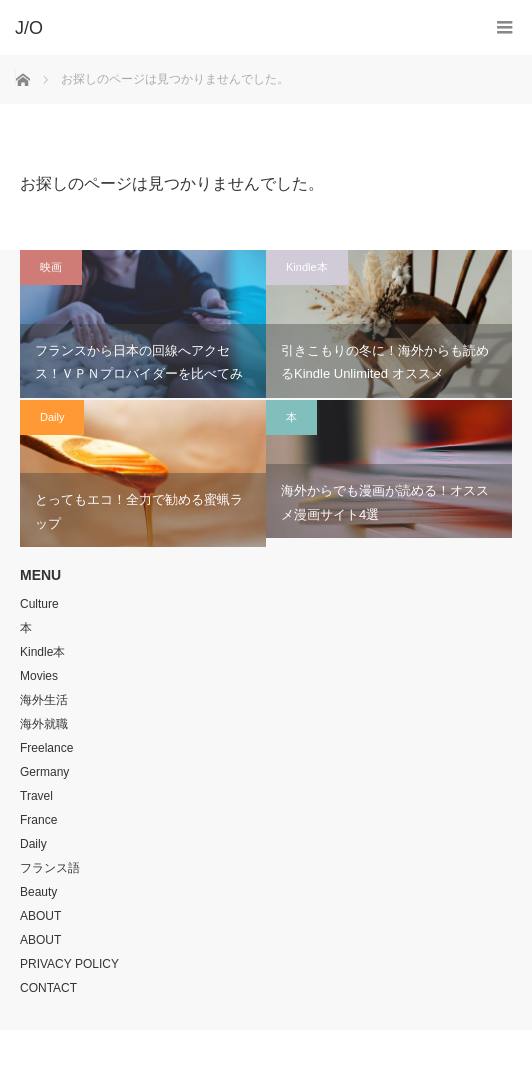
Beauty (38, 892)
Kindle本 (307, 267)
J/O (251, 1060)
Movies (39, 676)
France (38, 820)
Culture (39, 604)
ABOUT (40, 916)
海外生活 (44, 700)
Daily (52, 417)
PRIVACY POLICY (69, 964)
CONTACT (48, 988)
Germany (44, 772)
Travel (36, 796)
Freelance (46, 748)
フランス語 (50, 868)
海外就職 (44, 724)
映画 (51, 267)
